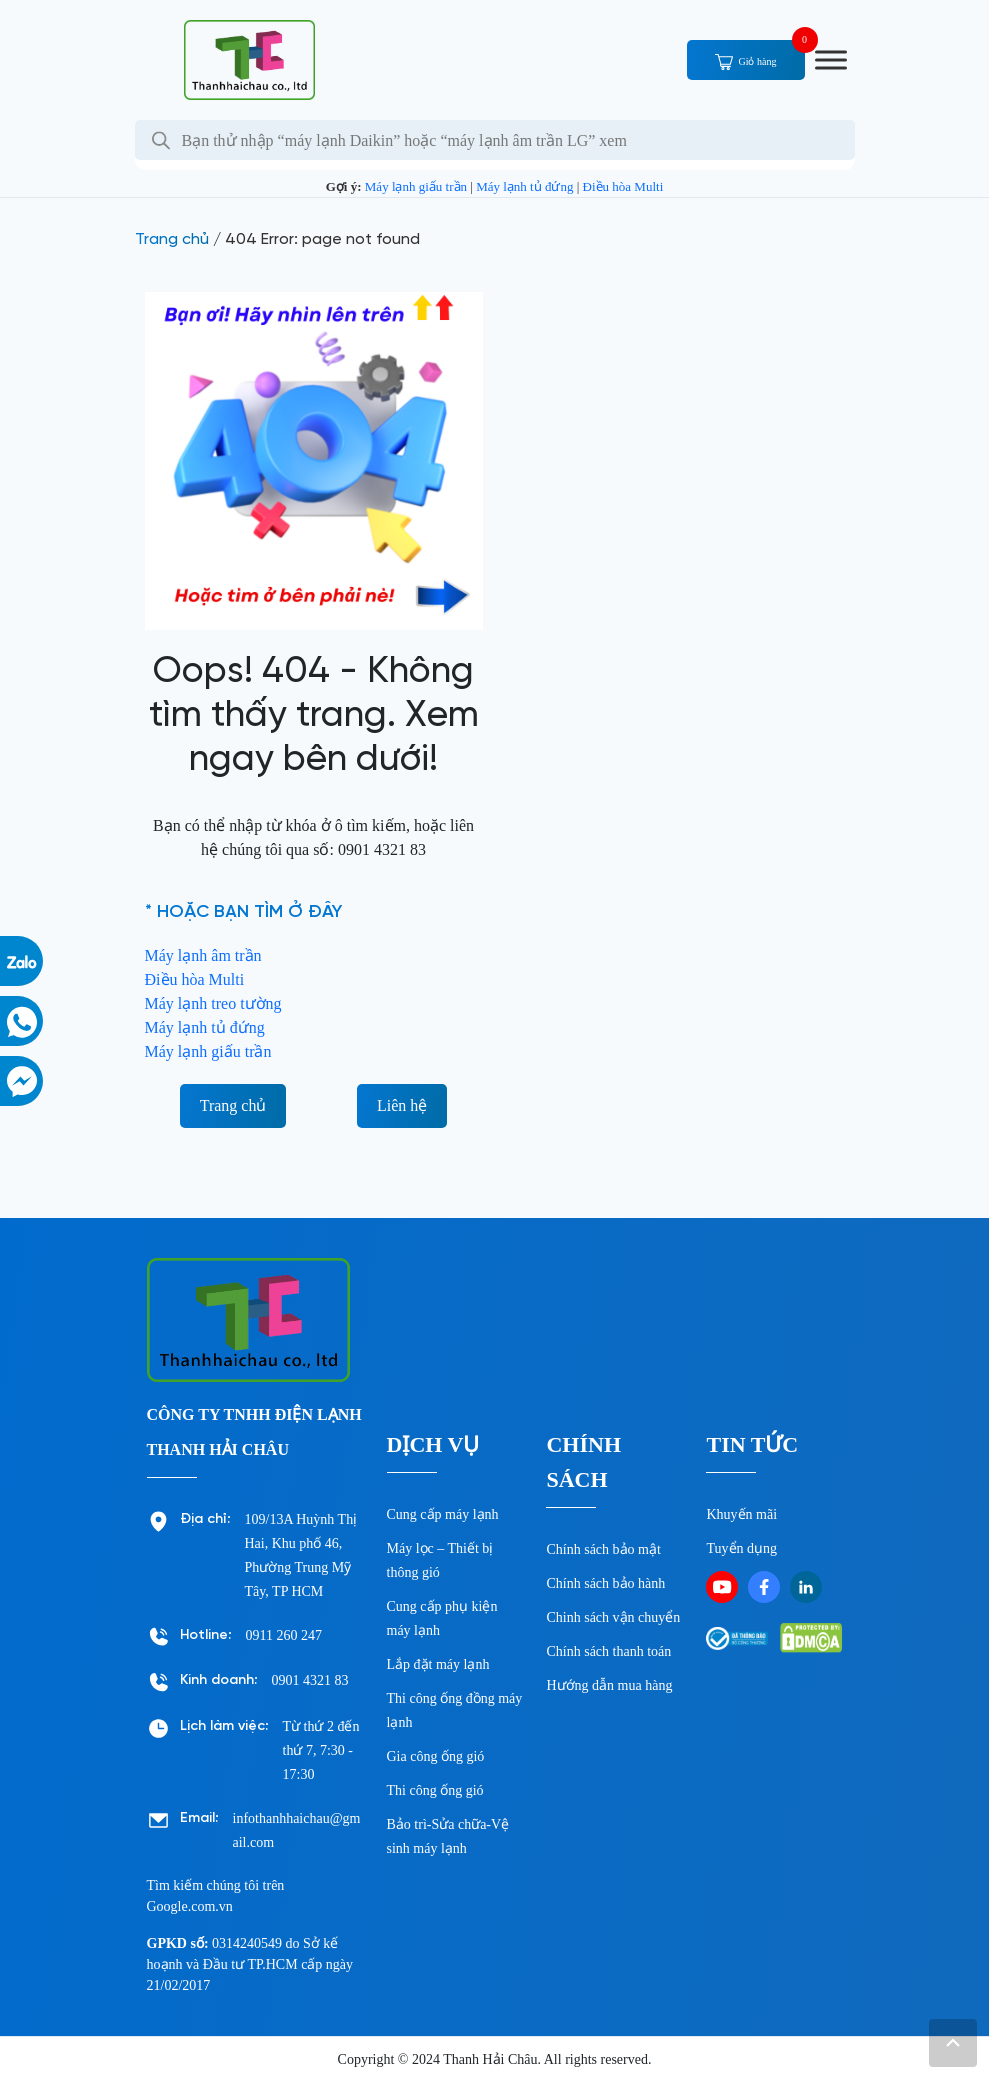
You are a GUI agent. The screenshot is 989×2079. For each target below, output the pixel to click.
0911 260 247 (284, 1635)
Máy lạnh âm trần (203, 955)
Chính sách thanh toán (608, 1651)
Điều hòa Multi (623, 186)
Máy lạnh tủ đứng (524, 186)
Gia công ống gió (436, 1756)
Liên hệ (402, 1105)
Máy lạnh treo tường (213, 1003)
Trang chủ (172, 239)
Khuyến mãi (741, 1514)
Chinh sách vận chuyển (613, 1617)
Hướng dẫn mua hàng (609, 1685)
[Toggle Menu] (831, 59)
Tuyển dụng (741, 1548)
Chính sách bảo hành (605, 1583)
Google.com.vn (190, 1906)
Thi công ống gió (435, 1790)
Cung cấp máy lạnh (443, 1514)
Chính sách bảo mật (603, 1549)
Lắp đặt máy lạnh (438, 1664)
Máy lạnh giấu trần (416, 186)
